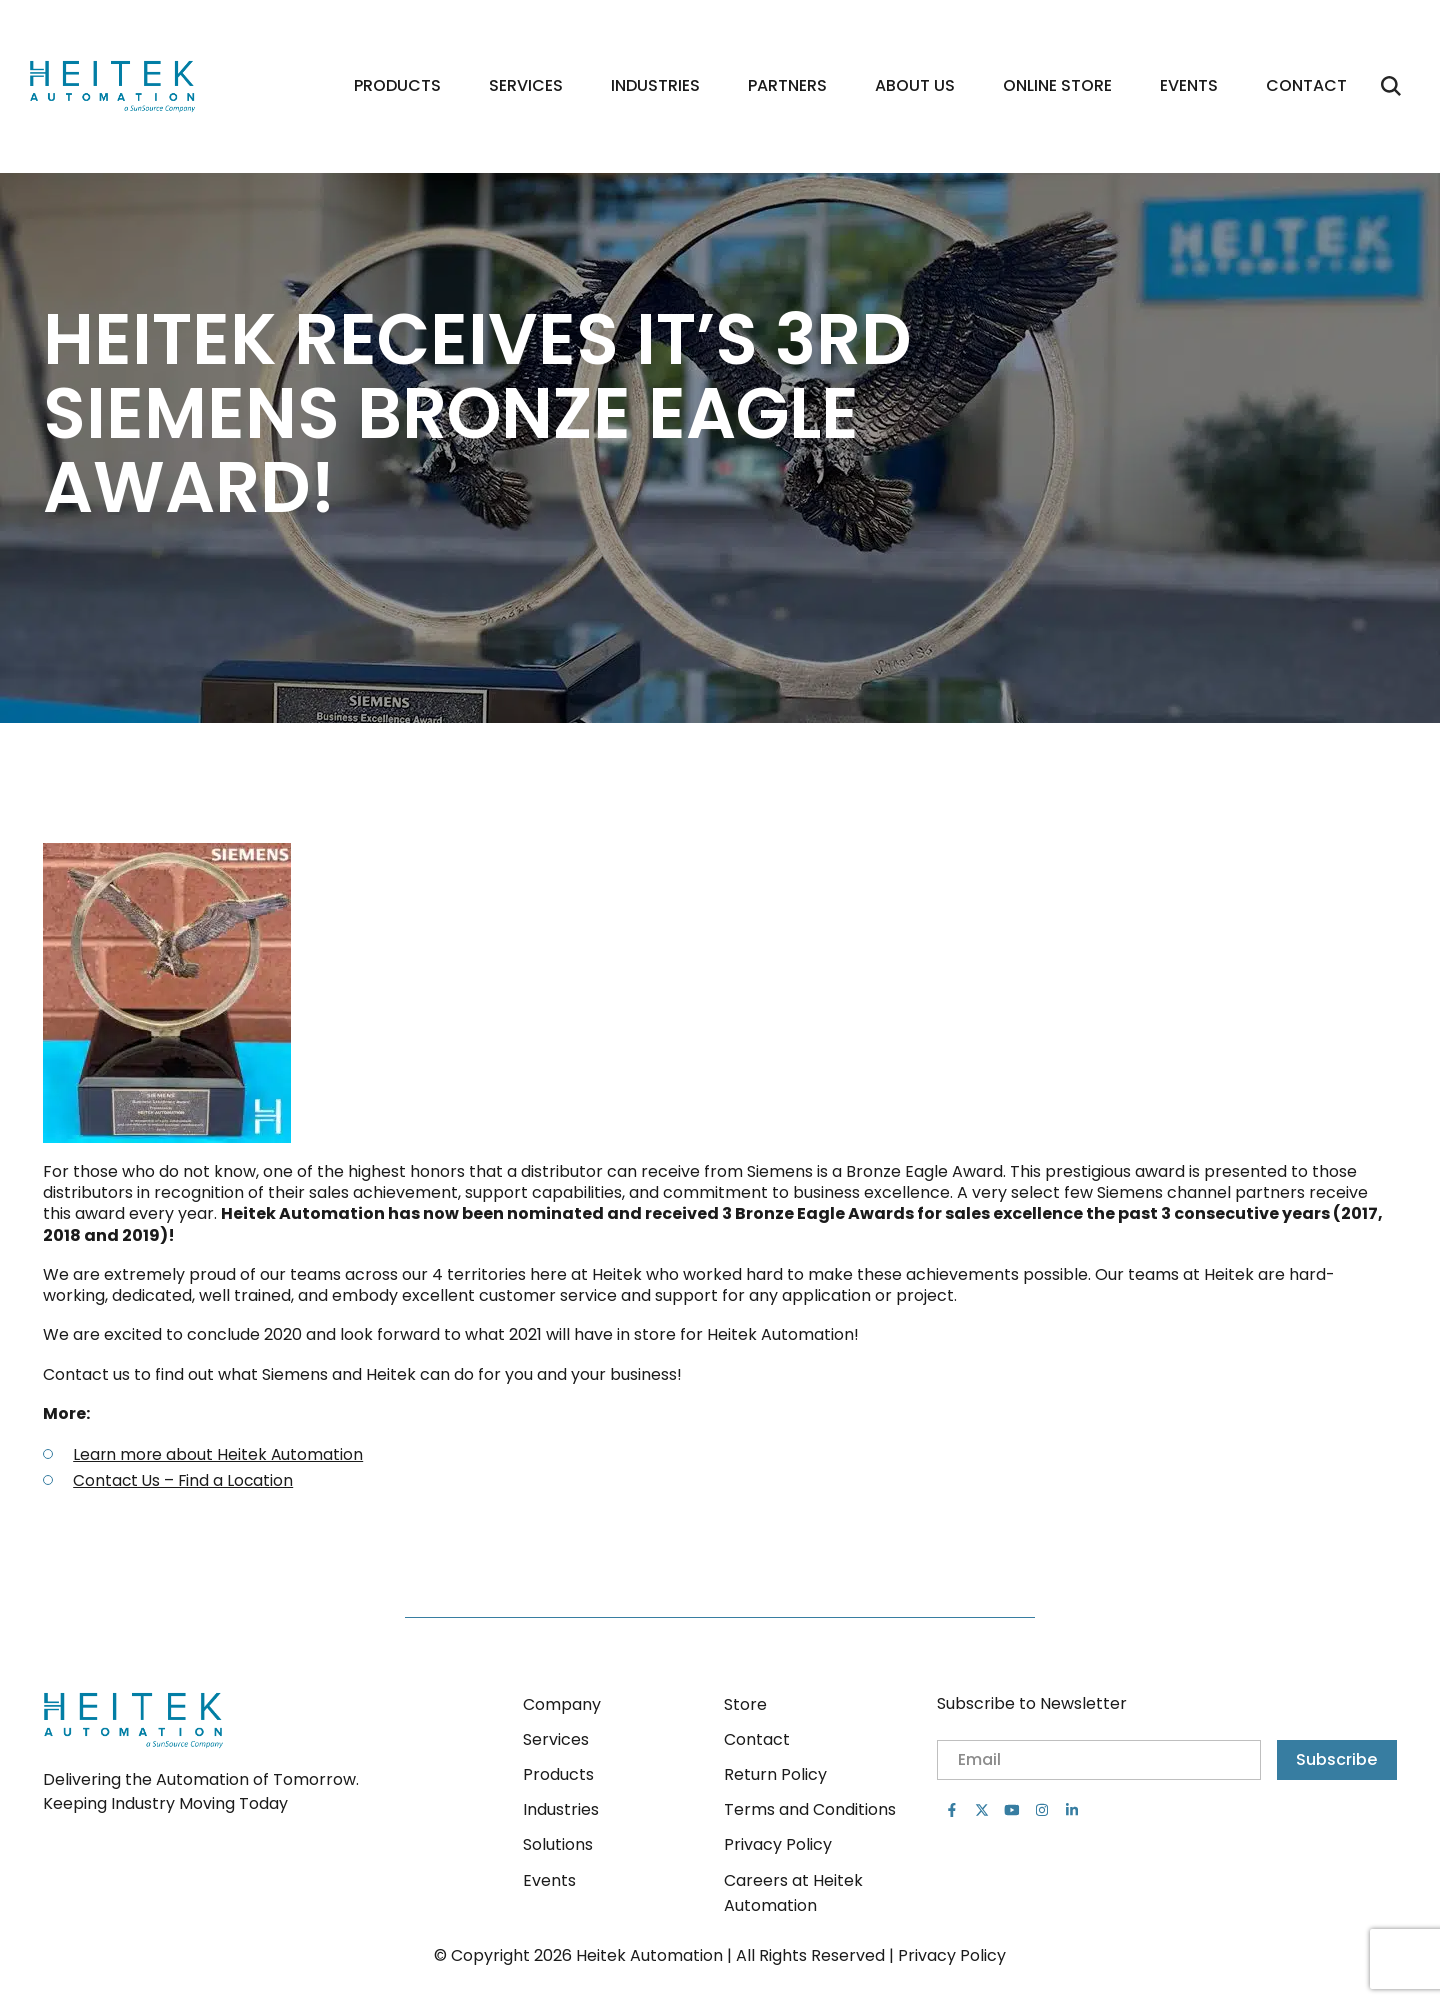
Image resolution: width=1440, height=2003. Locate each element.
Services (526, 88)
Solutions (558, 1844)
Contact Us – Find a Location (185, 1484)
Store (745, 1704)
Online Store (1057, 88)
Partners (787, 88)
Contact (1306, 88)
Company (562, 1704)
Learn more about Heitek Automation (219, 1459)
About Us (915, 88)
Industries (655, 88)
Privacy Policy (778, 1844)
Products (397, 88)
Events (1189, 88)
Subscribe (1336, 1759)
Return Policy (775, 1774)
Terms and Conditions (810, 1809)
